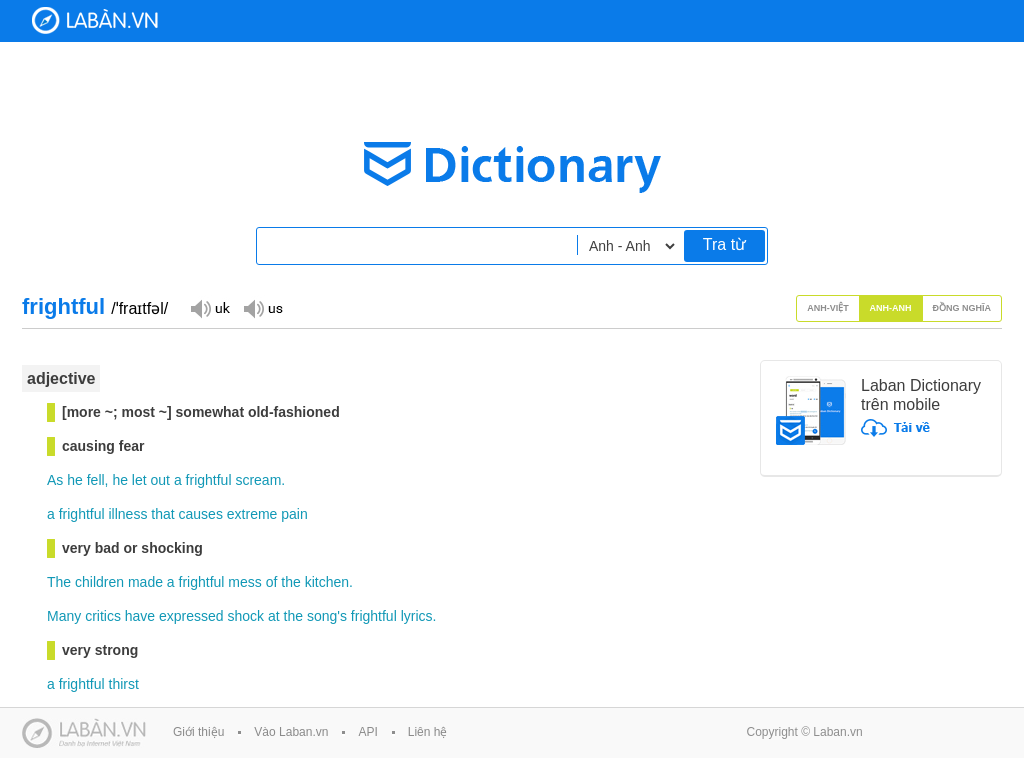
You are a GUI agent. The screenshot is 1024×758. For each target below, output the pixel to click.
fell (96, 480)
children (99, 582)
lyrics (417, 616)
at (274, 616)
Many (64, 616)
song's (327, 616)
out (160, 480)
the (290, 582)
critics (103, 616)
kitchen (327, 582)
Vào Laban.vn (291, 732)
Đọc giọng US (263, 307)
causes (201, 514)
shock (246, 616)
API (367, 732)
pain (294, 514)
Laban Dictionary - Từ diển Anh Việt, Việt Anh (95, 20)
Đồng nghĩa (962, 308)
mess (244, 582)
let (139, 480)
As (55, 480)
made (145, 582)
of (272, 582)
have (140, 616)
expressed (191, 616)
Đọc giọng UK (210, 307)
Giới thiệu (198, 732)
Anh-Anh (891, 308)
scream (258, 480)
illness (128, 514)
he (75, 480)
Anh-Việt (828, 308)
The (59, 582)
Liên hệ (428, 732)
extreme (252, 514)
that (162, 514)
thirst (124, 684)
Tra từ (724, 244)
